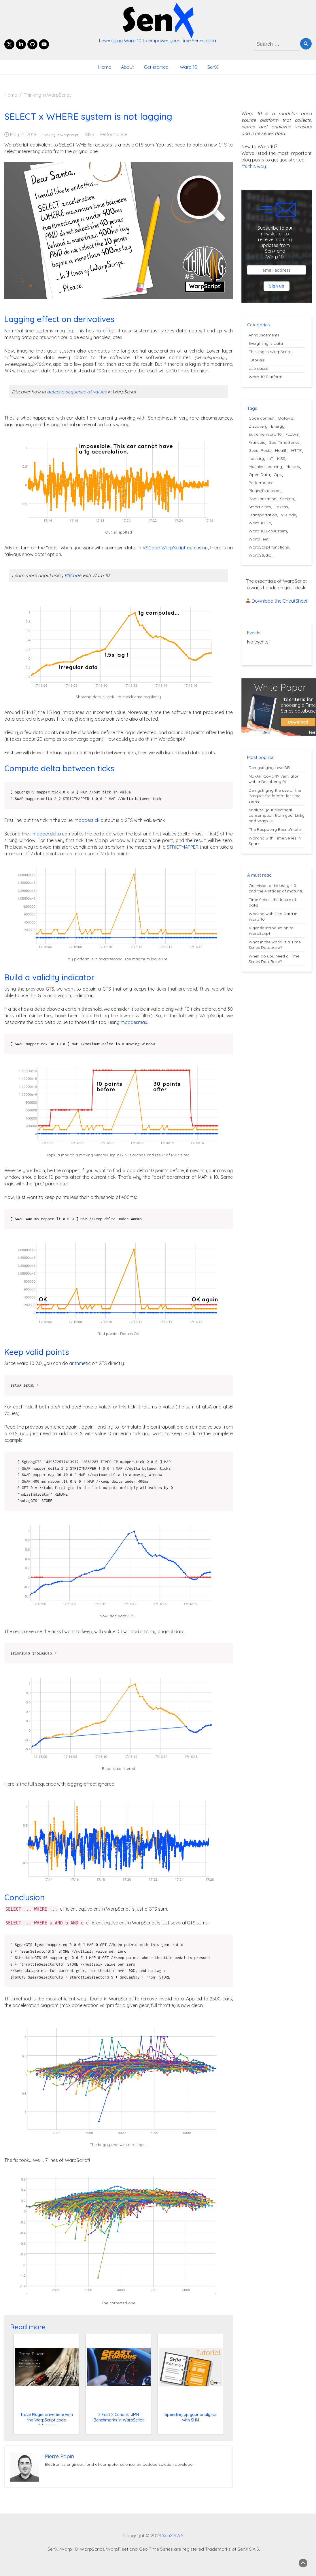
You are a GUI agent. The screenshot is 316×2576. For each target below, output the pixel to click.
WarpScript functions (269, 547)
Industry (256, 458)
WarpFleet (258, 539)
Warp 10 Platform (265, 376)
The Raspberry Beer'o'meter (275, 829)
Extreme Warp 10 (265, 434)
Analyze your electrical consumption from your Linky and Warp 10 (276, 815)
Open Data (259, 474)
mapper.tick (87, 820)
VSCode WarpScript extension (175, 548)
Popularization (262, 498)
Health (281, 450)
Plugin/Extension (265, 490)
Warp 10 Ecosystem (268, 531)
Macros (293, 466)
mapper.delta (47, 834)
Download (298, 722)
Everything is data (266, 343)
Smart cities (260, 506)
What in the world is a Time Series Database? (275, 944)
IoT (270, 458)
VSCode (73, 575)
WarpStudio (260, 555)
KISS (89, 134)
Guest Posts (260, 450)
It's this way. (254, 166)
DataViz (285, 418)
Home (104, 67)
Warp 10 (188, 67)
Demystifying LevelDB (269, 767)
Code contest (262, 418)
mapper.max (134, 1022)
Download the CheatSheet (280, 601)
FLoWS (292, 434)
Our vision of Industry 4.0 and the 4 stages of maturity (276, 888)
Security (287, 498)
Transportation (263, 514)
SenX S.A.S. (173, 2535)
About (127, 67)
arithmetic (80, 1363)
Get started (156, 67)
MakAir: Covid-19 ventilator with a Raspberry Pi (273, 779)
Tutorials (257, 360)
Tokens (281, 506)
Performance (113, 134)
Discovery (258, 426)
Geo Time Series (284, 442)
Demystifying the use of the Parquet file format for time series (275, 796)
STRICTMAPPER (182, 847)
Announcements (264, 335)
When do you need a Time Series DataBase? (274, 958)
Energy (277, 426)
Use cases (258, 368)
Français (257, 442)
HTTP (296, 450)
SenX (212, 67)
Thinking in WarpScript (60, 135)
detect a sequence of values (77, 392)
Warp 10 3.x (260, 523)
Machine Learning (265, 466)
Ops (278, 474)
